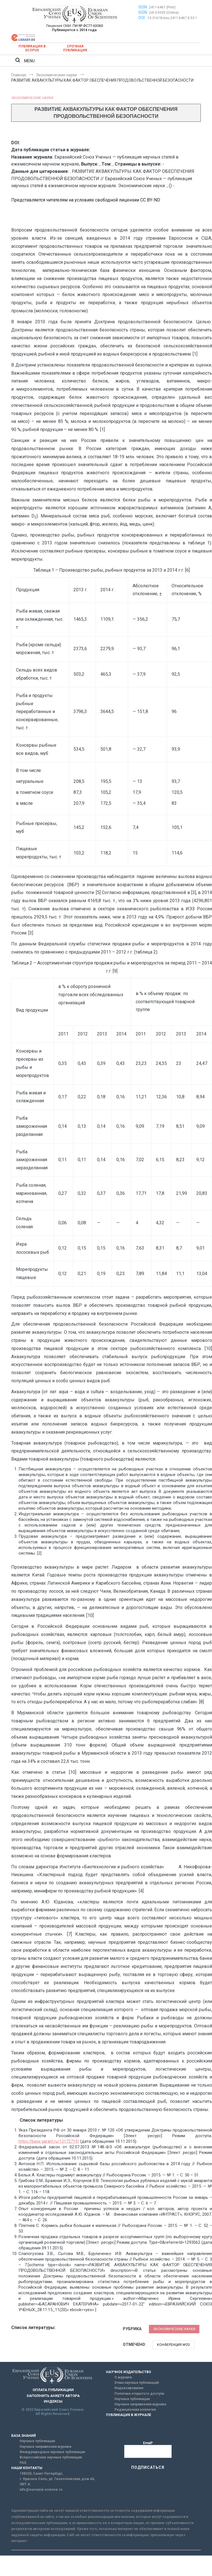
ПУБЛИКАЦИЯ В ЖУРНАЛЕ (128, 2415)
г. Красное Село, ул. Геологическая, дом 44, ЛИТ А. (57, 2481)
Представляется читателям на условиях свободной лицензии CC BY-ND (85, 200)
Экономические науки (32, 98)
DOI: (142, 17)
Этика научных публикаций (136, 2383)
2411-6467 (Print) (162, 7)
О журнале (123, 2377)
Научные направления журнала (140, 2404)
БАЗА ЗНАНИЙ (23, 2436)
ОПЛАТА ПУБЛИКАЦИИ (53, 2390)
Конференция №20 (173, 2345)
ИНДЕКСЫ (53, 2401)
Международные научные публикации (52, 2452)
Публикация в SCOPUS (32, 48)
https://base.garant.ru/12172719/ (49, 2141)
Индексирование (129, 2388)
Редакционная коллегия (135, 2410)
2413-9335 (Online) (164, 13)
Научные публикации (132, 2399)
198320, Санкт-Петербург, (41, 2474)
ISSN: (143, 7)
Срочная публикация (75, 48)
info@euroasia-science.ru (41, 2490)
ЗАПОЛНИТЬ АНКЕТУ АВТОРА (53, 2396)
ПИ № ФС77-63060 (88, 26)
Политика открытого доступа (139, 2394)
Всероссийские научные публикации (51, 2457)
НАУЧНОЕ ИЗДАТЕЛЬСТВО (128, 2372)
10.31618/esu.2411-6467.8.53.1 (172, 18)
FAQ (23, 2463)
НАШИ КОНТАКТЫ (26, 2468)
